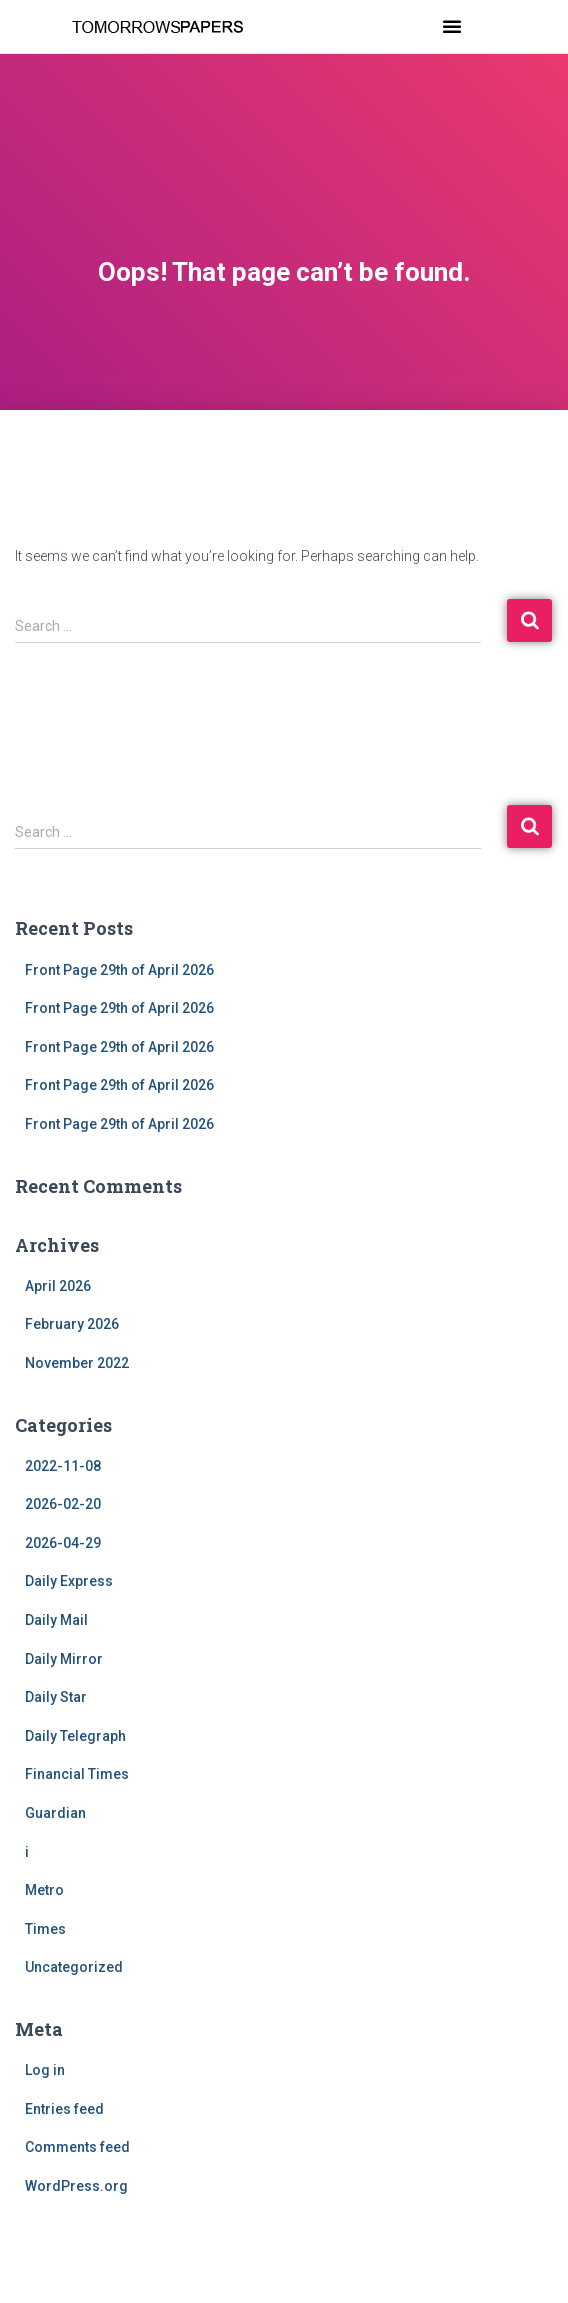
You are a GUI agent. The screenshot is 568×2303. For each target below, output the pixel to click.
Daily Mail (56, 1620)
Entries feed (64, 2109)
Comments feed (77, 2147)
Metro (44, 1890)
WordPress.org (76, 2186)
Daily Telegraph (75, 1736)
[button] (452, 26)
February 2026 (72, 1324)
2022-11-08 (63, 1466)
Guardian (55, 1813)
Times (45, 1929)
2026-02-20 (63, 1504)
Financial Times (77, 1774)
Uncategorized (74, 1967)
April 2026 (58, 1286)
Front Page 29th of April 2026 (119, 970)
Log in (45, 2070)
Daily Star (56, 1697)
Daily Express (69, 1581)
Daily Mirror (64, 1659)
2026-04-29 (63, 1543)
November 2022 (77, 1363)
